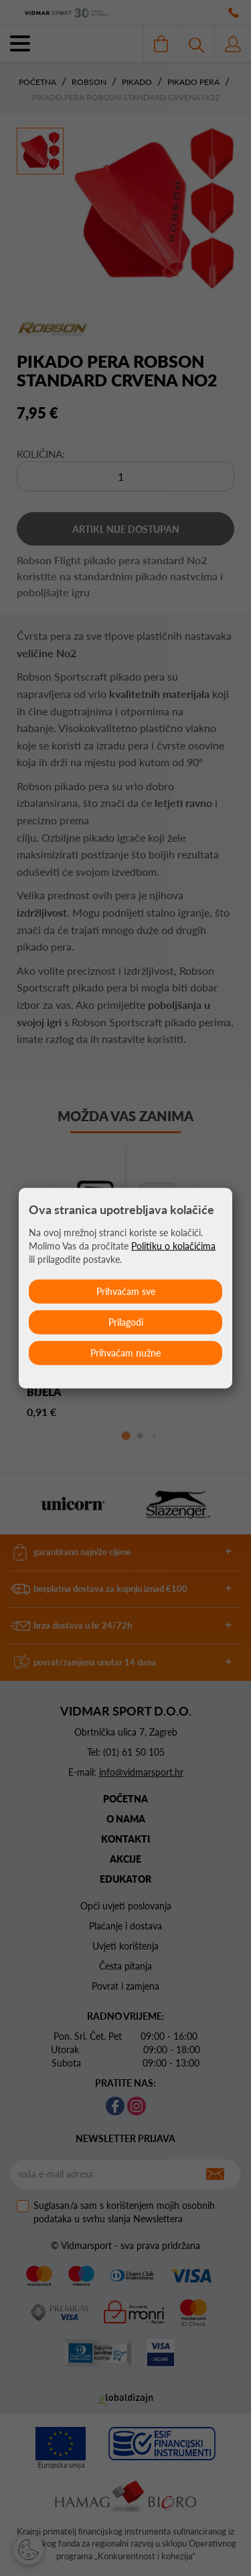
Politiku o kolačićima (173, 1246)
